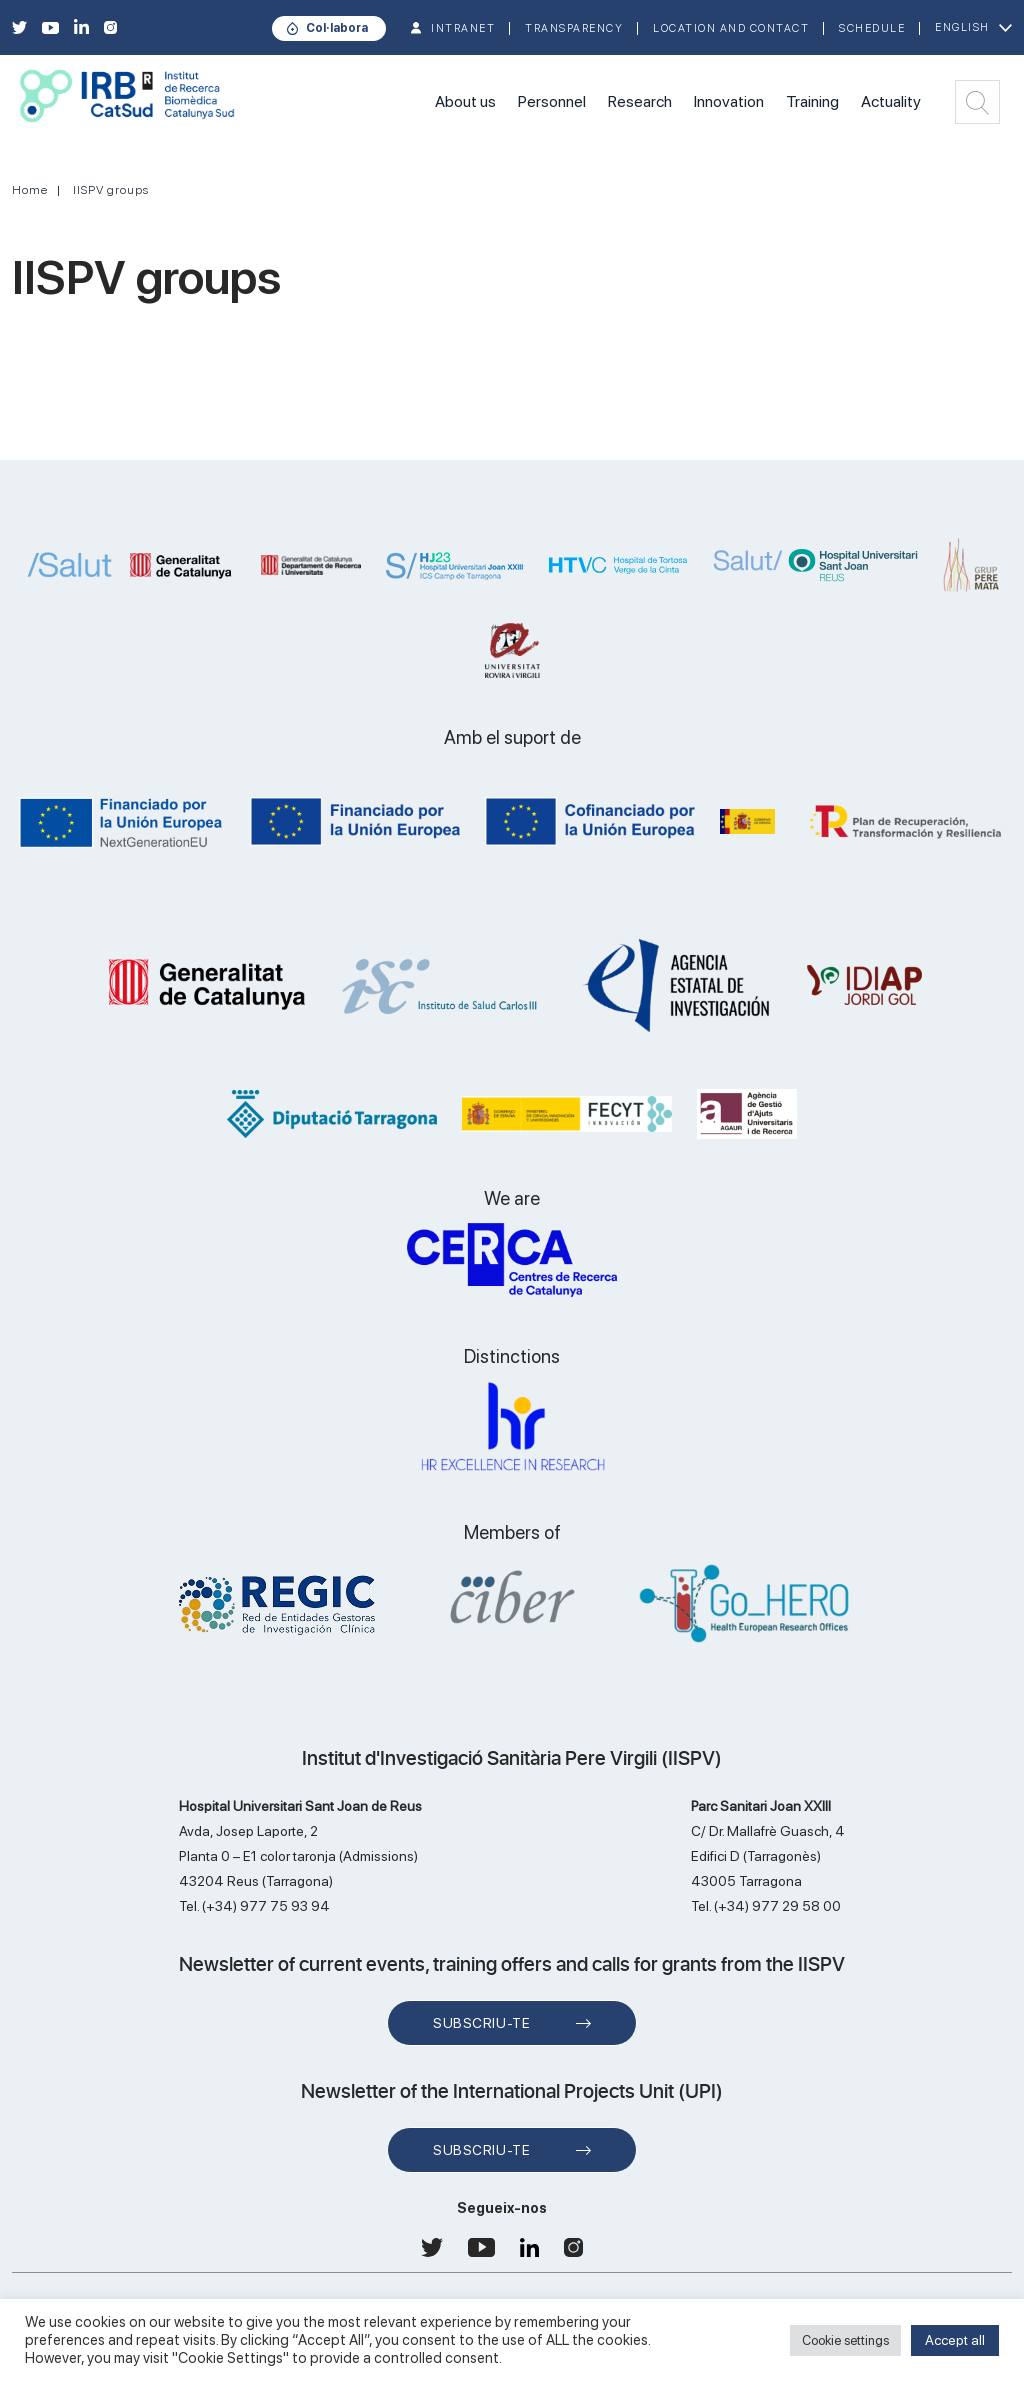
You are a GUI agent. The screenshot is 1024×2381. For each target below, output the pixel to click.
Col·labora (337, 28)
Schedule (872, 28)
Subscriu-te (481, 2023)
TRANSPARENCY (574, 28)
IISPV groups (111, 190)
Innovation (729, 101)
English (962, 27)
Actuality (891, 101)
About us (465, 101)
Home (30, 190)
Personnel (552, 101)
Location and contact (731, 28)
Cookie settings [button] (845, 2340)
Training (812, 101)
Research (640, 101)
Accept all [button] (955, 2340)
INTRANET (463, 28)
